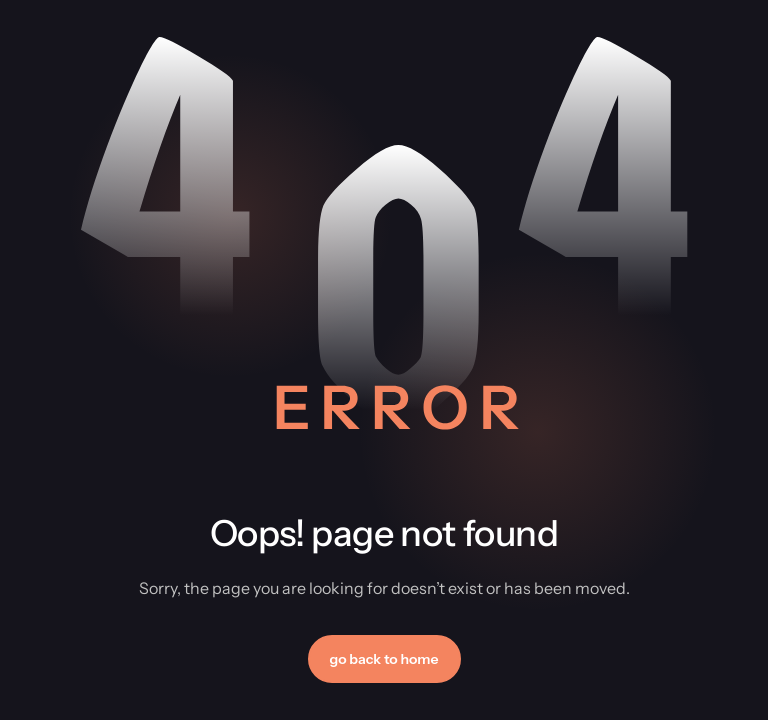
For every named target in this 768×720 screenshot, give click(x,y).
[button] (384, 659)
